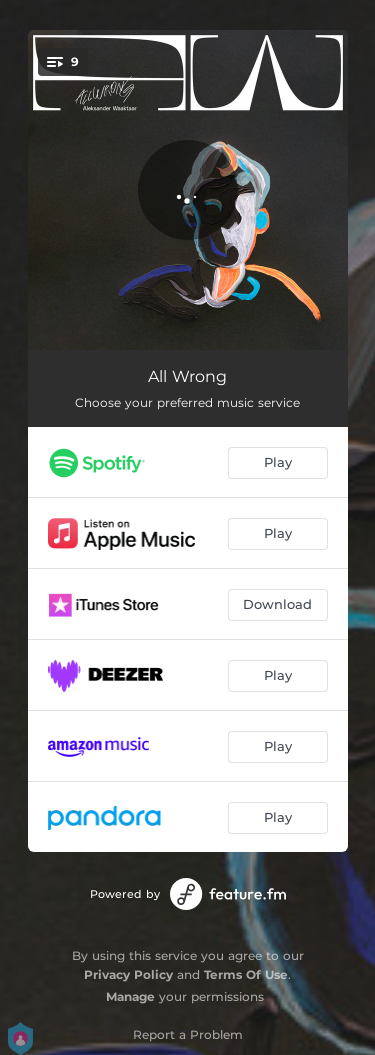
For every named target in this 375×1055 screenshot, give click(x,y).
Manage (130, 996)
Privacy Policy (128, 974)
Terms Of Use (246, 974)
